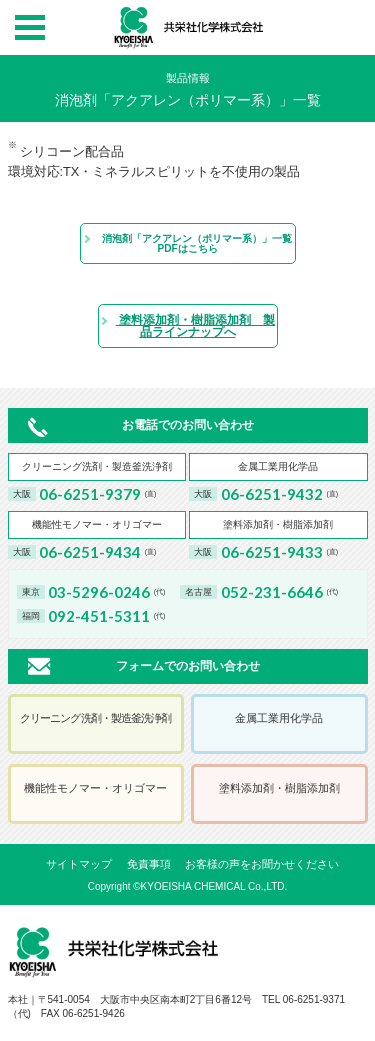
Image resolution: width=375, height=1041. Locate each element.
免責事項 (149, 864)
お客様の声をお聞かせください (262, 864)
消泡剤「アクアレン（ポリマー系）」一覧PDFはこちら (187, 243)
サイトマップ (79, 864)
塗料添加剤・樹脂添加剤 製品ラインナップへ (187, 326)
